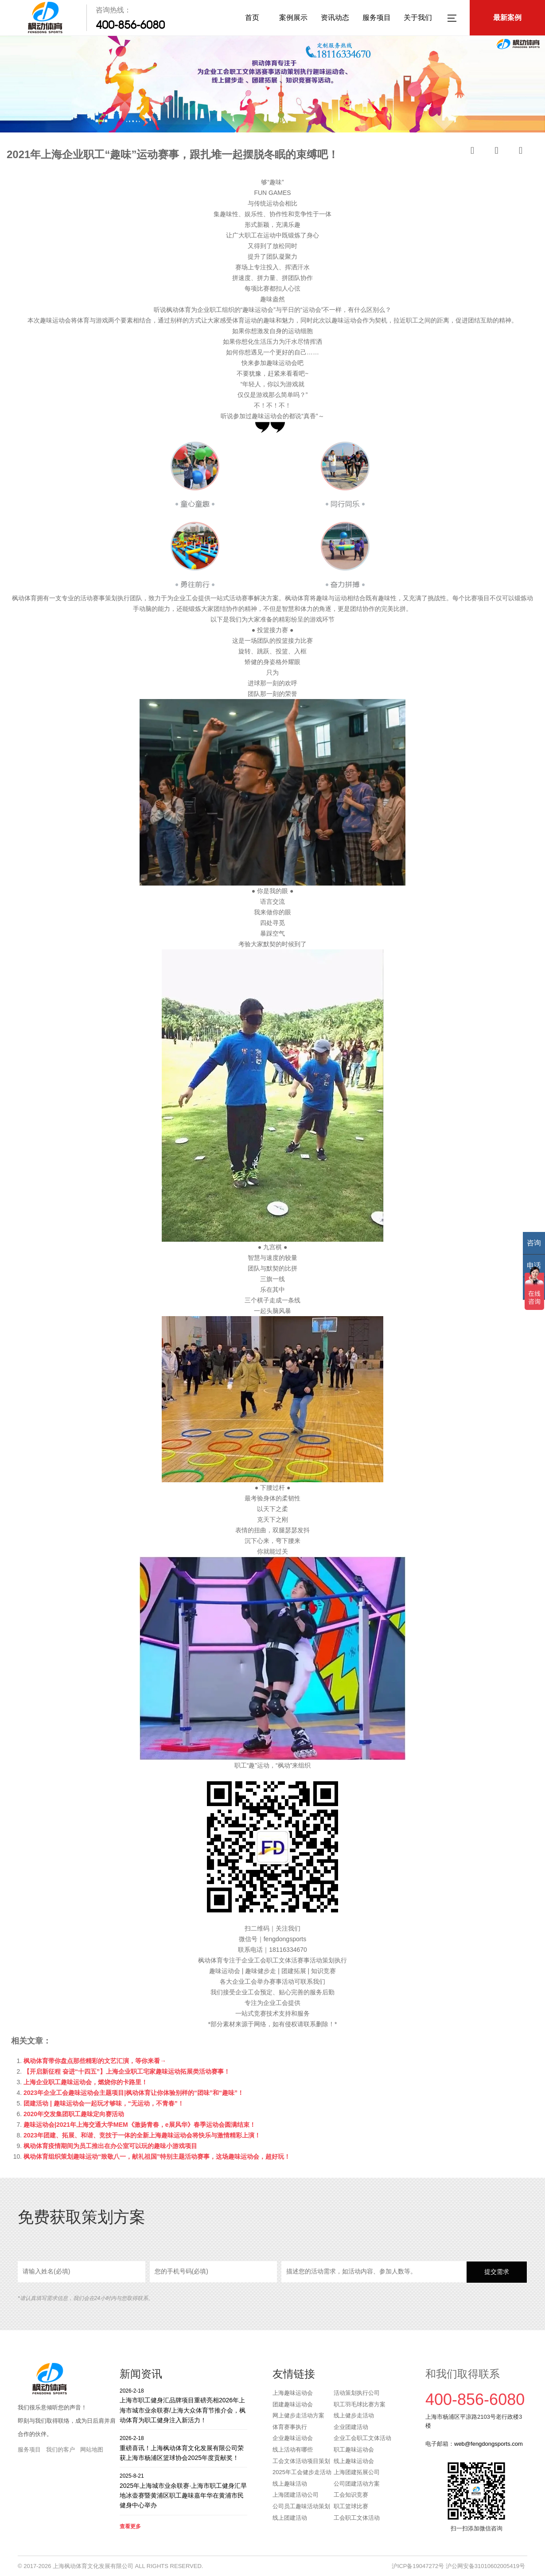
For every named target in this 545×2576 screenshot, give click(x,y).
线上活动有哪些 (292, 2449)
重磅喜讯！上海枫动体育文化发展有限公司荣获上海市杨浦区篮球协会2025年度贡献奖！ (183, 2447)
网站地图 (91, 2449)
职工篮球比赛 (351, 2506)
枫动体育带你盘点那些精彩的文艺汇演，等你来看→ (94, 2060)
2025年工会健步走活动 (301, 2472)
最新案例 (507, 17)
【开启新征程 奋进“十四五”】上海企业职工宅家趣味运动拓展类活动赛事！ (126, 2071)
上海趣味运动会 (292, 2393)
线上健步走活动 (354, 2415)
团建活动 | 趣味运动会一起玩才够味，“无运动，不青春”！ (103, 2103)
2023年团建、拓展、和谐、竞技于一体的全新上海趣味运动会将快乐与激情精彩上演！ (142, 2135)
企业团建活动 (351, 2427)
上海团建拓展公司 (357, 2472)
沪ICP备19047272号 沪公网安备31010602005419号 (458, 2566)
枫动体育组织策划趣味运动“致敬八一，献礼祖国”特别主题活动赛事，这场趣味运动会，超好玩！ (156, 2156)
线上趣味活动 (289, 2483)
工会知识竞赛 (351, 2494)
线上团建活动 (289, 2517)
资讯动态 (335, 17)
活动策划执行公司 (357, 2393)
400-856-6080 (130, 24)
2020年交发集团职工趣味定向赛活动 (73, 2114)
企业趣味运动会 (292, 2438)
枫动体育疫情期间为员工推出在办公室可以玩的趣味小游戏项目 (110, 2145)
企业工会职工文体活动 (362, 2438)
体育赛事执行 (289, 2427)
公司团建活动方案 (357, 2483)
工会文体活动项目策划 (301, 2461)
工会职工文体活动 (357, 2517)
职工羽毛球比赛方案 (359, 2404)
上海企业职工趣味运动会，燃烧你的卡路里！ (85, 2082)
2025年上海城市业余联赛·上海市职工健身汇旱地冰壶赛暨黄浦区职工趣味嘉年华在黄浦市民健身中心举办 (183, 2490)
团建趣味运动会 (292, 2404)
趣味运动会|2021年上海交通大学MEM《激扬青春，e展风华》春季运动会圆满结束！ (139, 2124)
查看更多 (130, 2526)
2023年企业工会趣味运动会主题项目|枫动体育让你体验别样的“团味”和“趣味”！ (133, 2092)
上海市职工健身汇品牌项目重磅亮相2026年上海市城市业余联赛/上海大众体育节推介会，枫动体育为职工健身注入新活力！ (183, 2405)
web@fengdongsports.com (488, 2443)
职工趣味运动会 (354, 2449)
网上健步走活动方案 (298, 2415)
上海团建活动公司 (295, 2494)
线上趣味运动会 (354, 2461)
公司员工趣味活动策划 (301, 2506)
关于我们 (418, 17)
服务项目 (376, 17)
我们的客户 (60, 2449)
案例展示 (293, 17)
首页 (252, 17)
